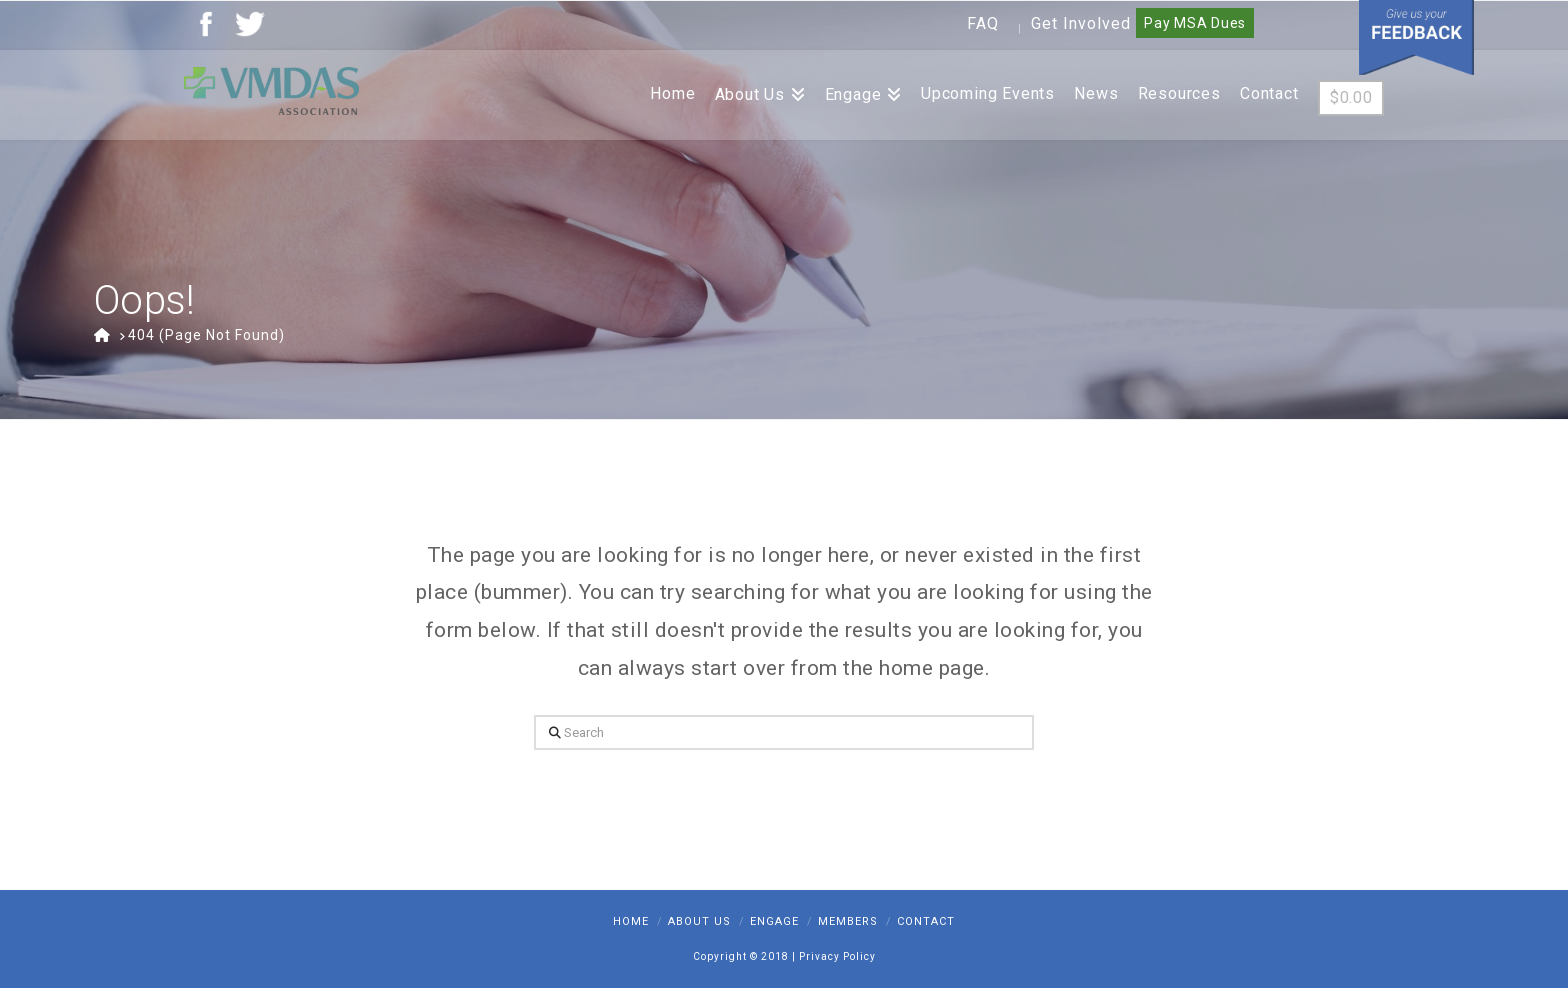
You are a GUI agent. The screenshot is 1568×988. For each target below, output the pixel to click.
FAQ (983, 23)
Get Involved (1081, 23)
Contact (926, 921)
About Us (699, 921)
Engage (774, 921)
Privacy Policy (837, 956)
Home (631, 921)
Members (848, 921)
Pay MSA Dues (1195, 23)
